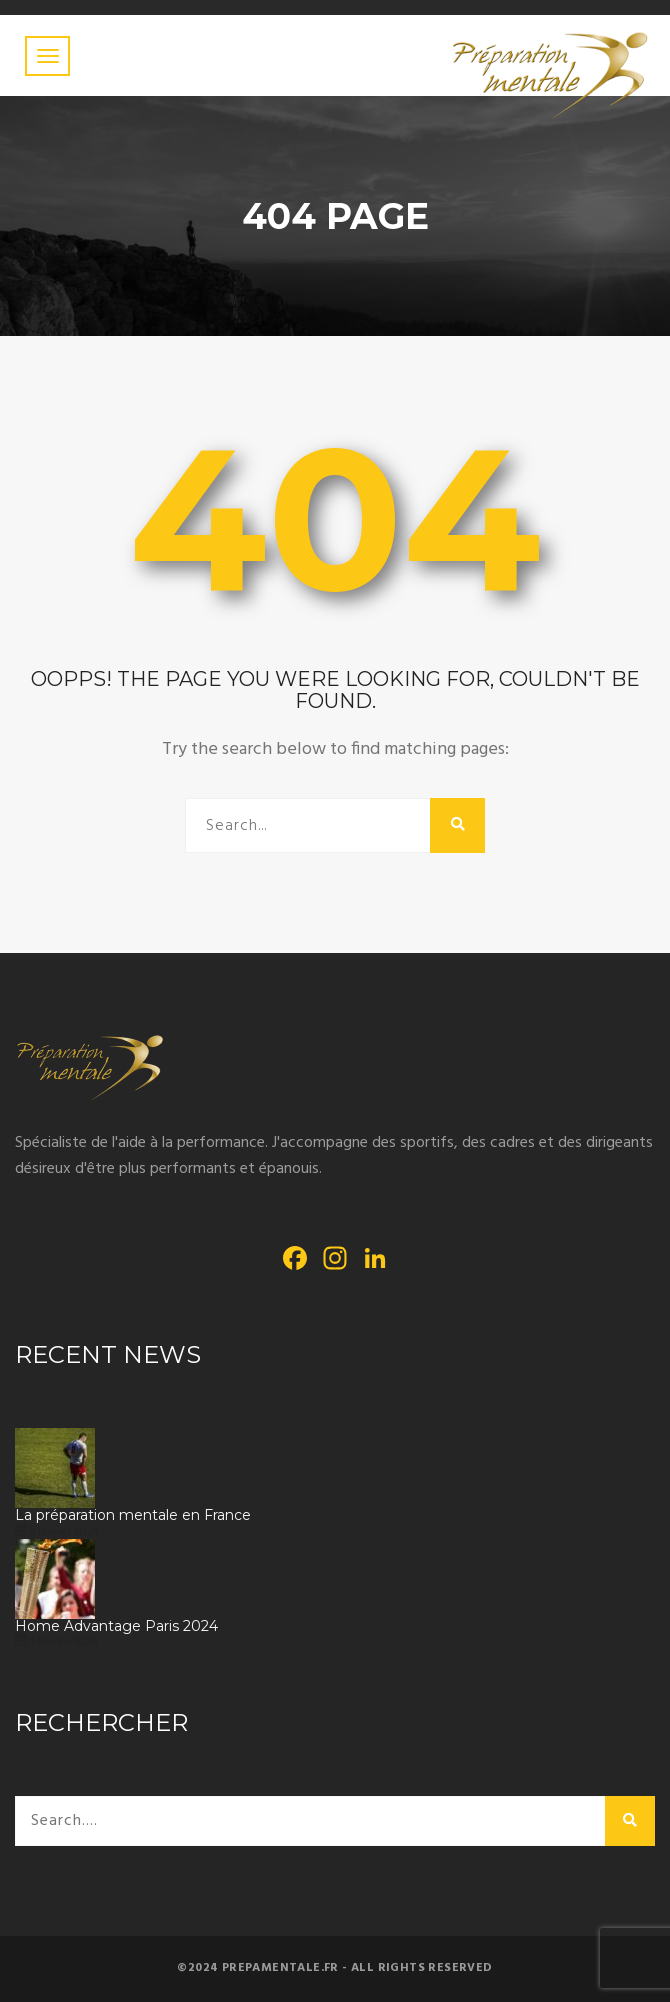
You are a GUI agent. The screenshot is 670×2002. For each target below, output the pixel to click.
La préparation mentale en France (133, 1515)
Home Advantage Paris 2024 (116, 1626)
